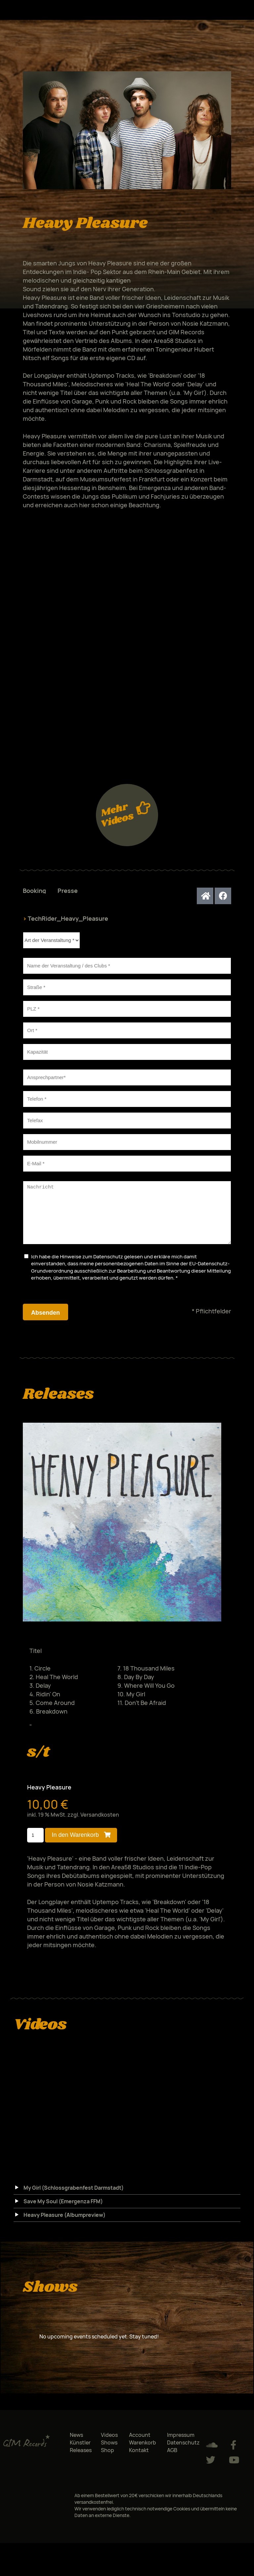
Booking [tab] (34, 891)
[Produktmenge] (35, 1845)
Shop (107, 2460)
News (76, 2444)
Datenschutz (108, 1266)
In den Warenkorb (75, 1844)
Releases (81, 2460)
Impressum (180, 2444)
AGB (172, 2460)
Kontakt (139, 2460)
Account (139, 2444)
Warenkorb (142, 2452)
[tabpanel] (127, 1122)
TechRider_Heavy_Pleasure (65, 918)
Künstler (80, 2452)
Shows (109, 2452)
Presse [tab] (68, 891)
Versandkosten (99, 1824)
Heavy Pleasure (49, 1797)
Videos (109, 2444)
